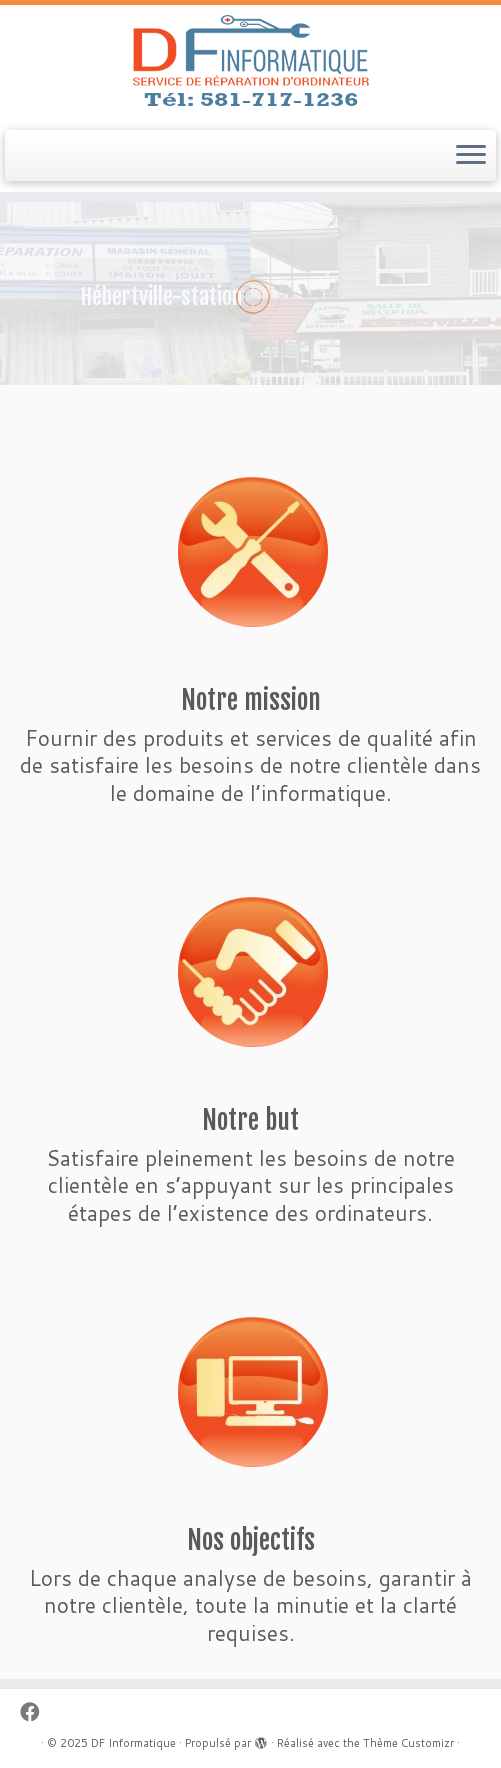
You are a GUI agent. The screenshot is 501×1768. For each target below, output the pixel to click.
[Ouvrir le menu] (471, 156)
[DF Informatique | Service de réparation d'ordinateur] (250, 65)
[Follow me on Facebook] (36, 1711)
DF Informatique (133, 1743)
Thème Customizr (408, 1743)
